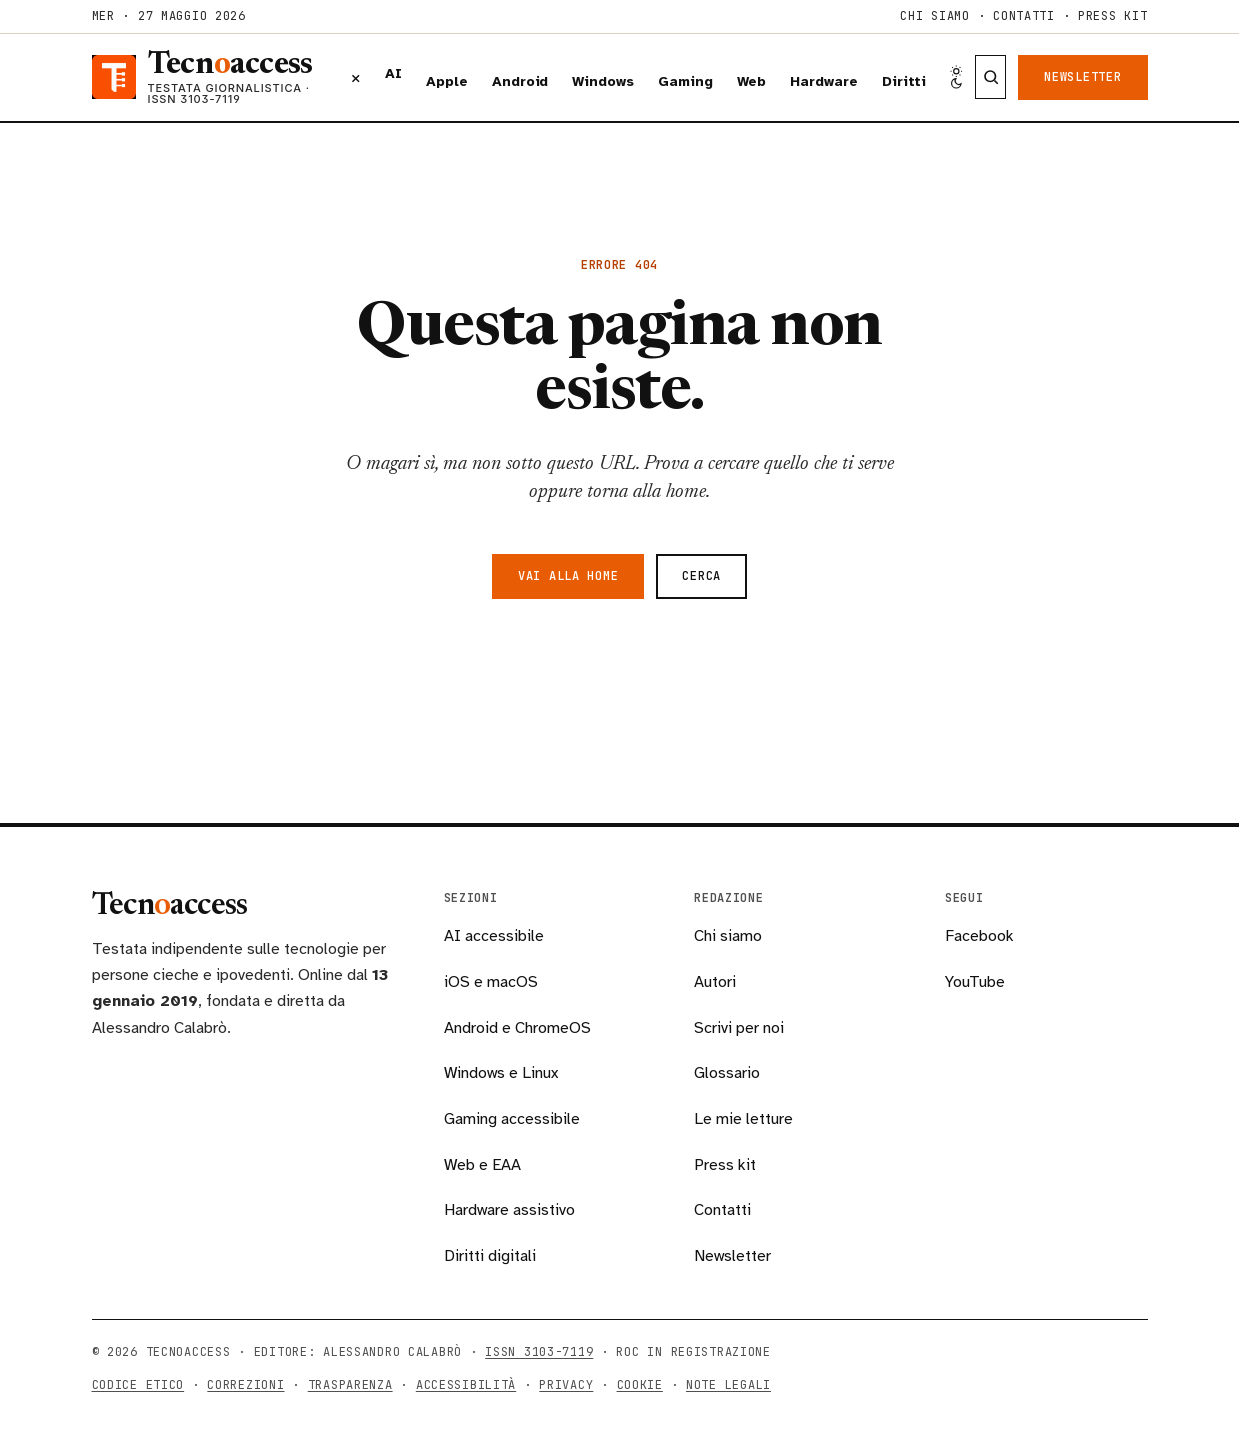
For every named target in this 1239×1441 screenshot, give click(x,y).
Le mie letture (743, 1119)
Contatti (1024, 16)
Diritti (904, 81)
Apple (447, 81)
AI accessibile (494, 936)
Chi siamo (934, 16)
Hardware (823, 81)
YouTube (975, 982)
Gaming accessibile (512, 1119)
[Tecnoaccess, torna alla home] (210, 77)
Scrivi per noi (739, 1028)
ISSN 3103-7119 (539, 1352)
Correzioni (245, 1385)
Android (520, 81)
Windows (603, 81)
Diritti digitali (490, 1256)
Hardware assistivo (509, 1210)
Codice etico (138, 1385)
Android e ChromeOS (517, 1028)
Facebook (979, 936)
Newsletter (1082, 77)
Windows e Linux (501, 1073)
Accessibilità (466, 1385)
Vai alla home (568, 576)
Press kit (1112, 16)
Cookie (640, 1385)
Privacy (566, 1385)
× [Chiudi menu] (356, 77)
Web (752, 81)
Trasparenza (350, 1385)
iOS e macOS (491, 982)
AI (393, 73)
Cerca (701, 576)
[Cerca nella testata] (990, 77)
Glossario (727, 1073)
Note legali (728, 1385)
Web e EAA (482, 1165)
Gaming (685, 81)
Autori (715, 982)
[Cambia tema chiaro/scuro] (956, 77)
